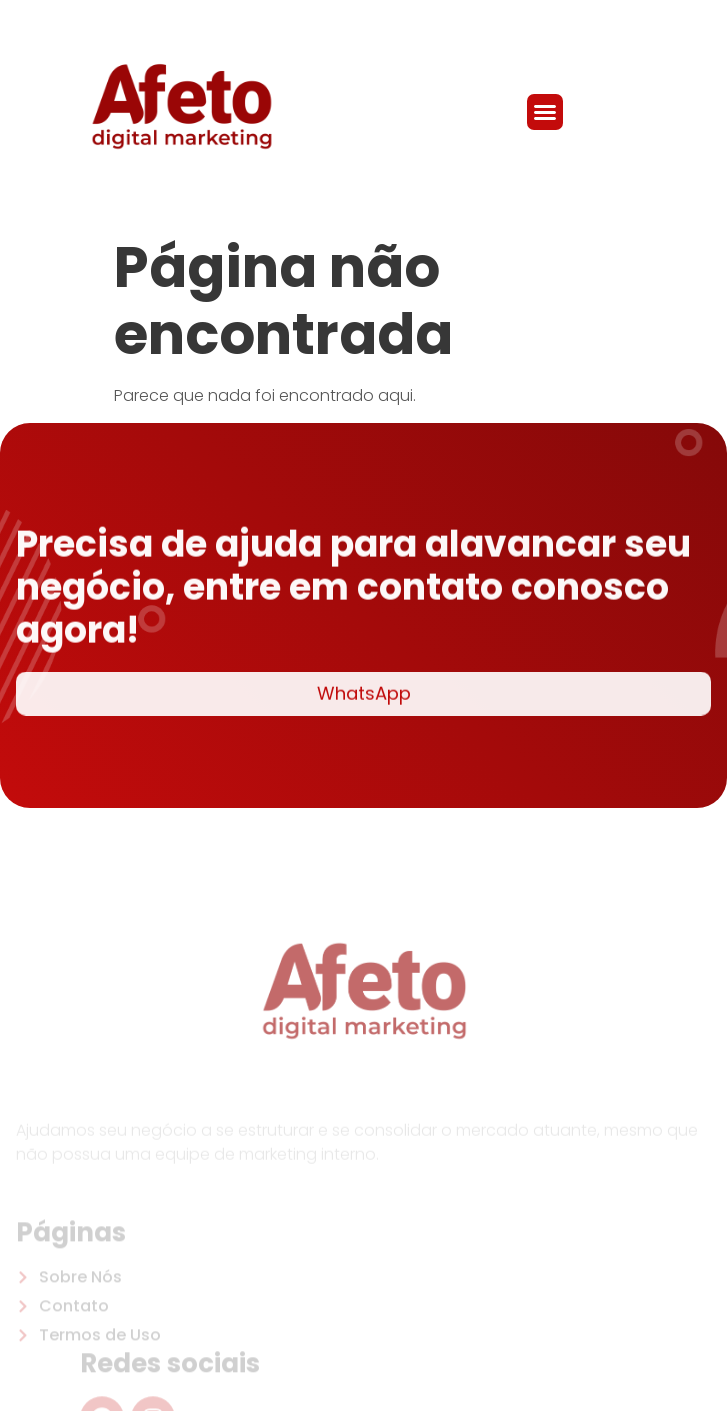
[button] (545, 112)
